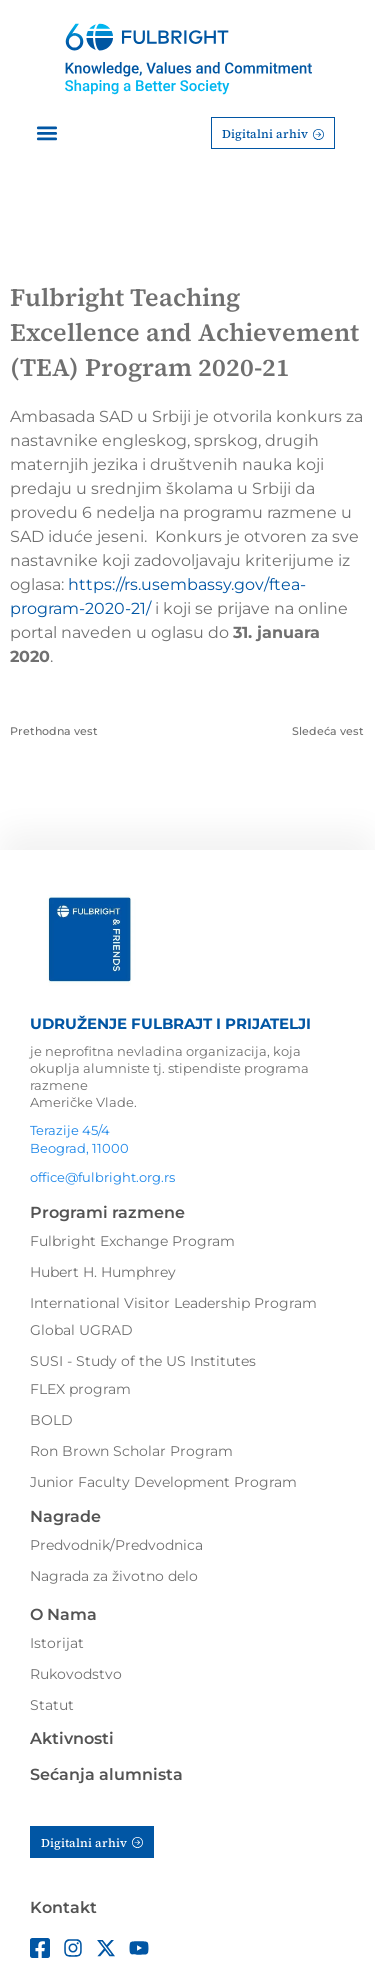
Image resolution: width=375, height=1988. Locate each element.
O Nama (63, 1614)
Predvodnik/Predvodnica (116, 1545)
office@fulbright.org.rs (102, 1177)
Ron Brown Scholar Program (131, 1451)
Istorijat (57, 1643)
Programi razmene (107, 1212)
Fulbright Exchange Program (132, 1241)
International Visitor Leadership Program (173, 1303)
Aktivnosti (72, 1738)
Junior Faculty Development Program (163, 1482)
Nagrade (65, 1516)
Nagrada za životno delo (114, 1576)
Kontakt (63, 1907)
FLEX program (80, 1389)
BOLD (51, 1420)
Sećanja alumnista (106, 1774)
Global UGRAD (81, 1330)
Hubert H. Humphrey (103, 1272)
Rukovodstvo (76, 1674)
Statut (52, 1705)
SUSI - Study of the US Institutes (143, 1361)
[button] (46, 133)
